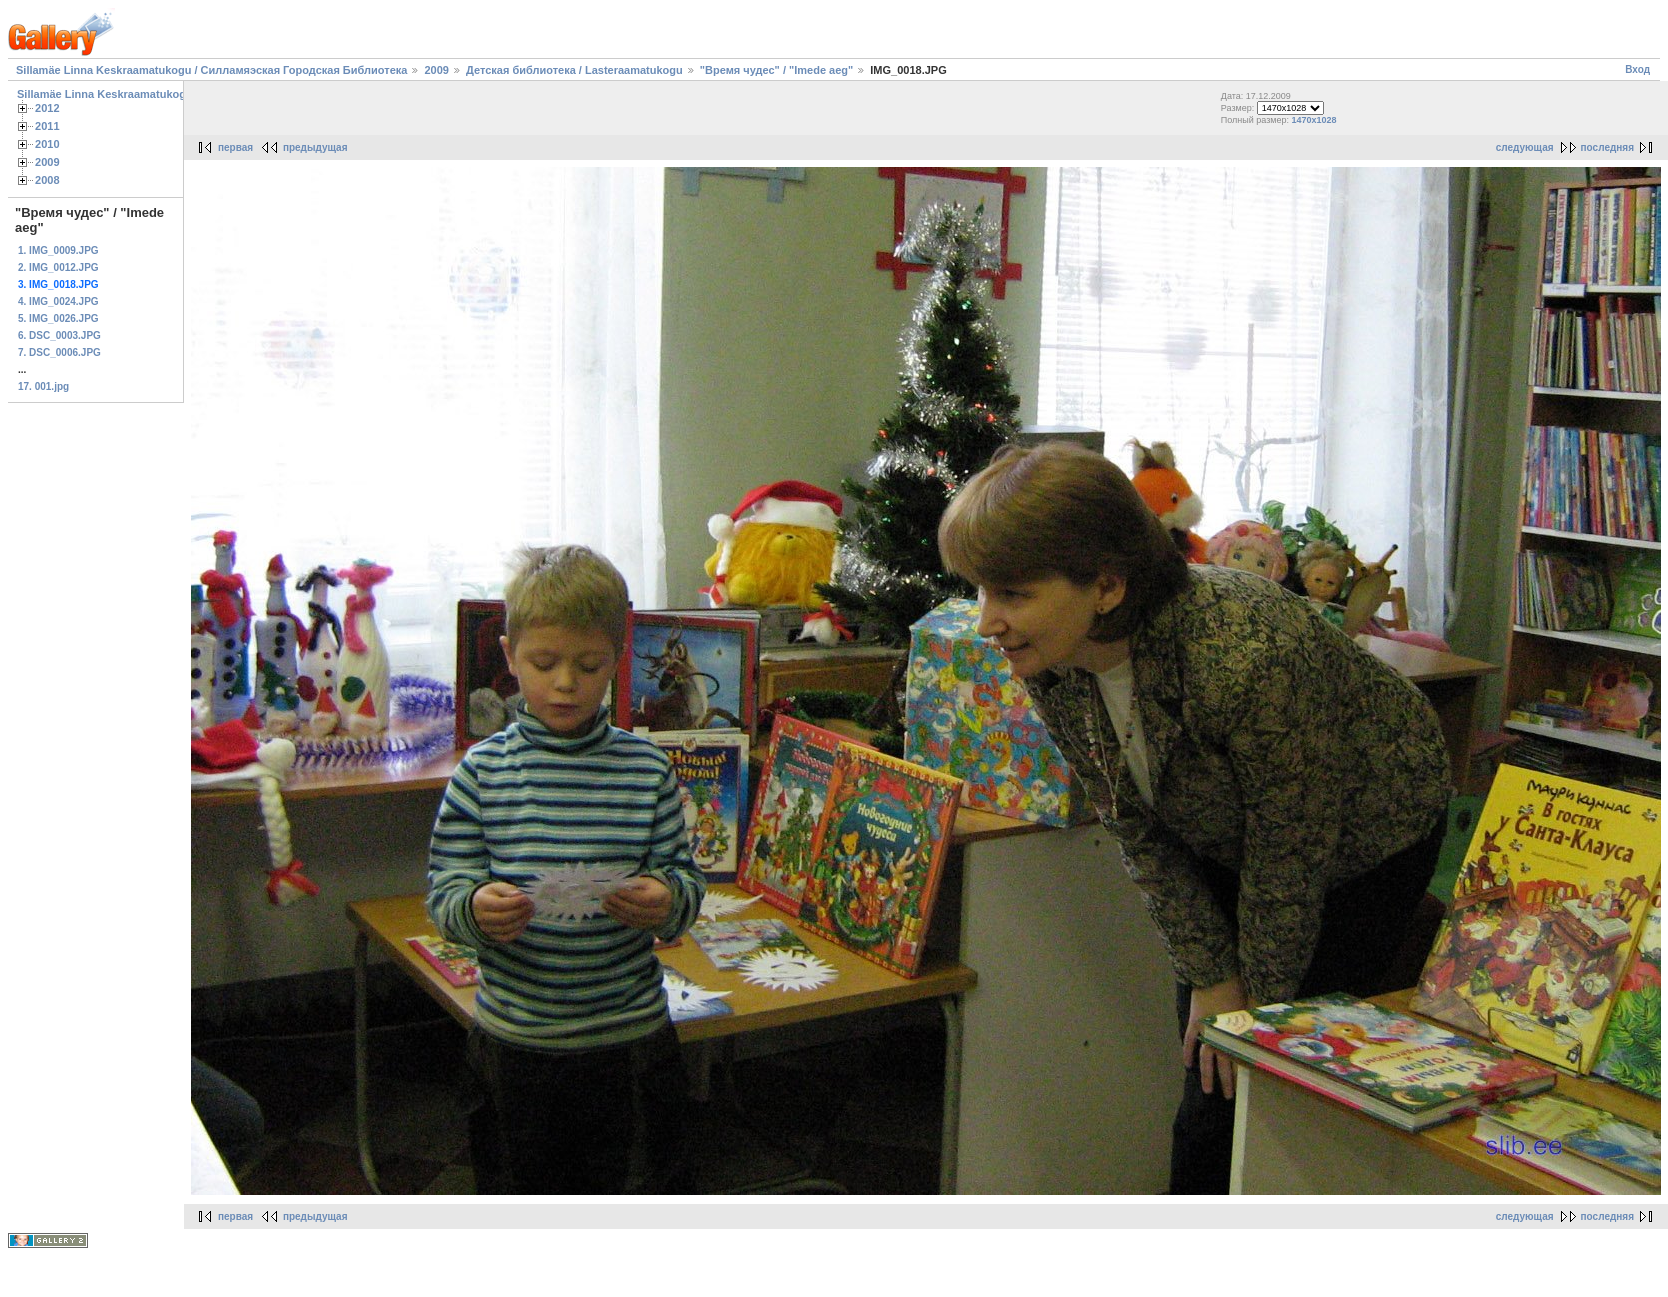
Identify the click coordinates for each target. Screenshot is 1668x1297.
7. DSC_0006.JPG (59, 352)
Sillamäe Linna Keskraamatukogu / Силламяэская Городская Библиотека (211, 70)
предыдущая (315, 147)
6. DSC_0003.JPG (59, 335)
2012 (47, 108)
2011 (47, 126)
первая (235, 147)
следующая (1525, 147)
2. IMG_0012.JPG (58, 267)
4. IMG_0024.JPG (58, 301)
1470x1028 (1314, 120)
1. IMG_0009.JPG (58, 250)
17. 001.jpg (43, 386)
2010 (47, 144)
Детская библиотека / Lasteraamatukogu (574, 70)
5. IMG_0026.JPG (58, 318)
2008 (47, 180)
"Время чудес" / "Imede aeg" (776, 70)
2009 (436, 70)
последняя (1607, 147)
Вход (1637, 69)
